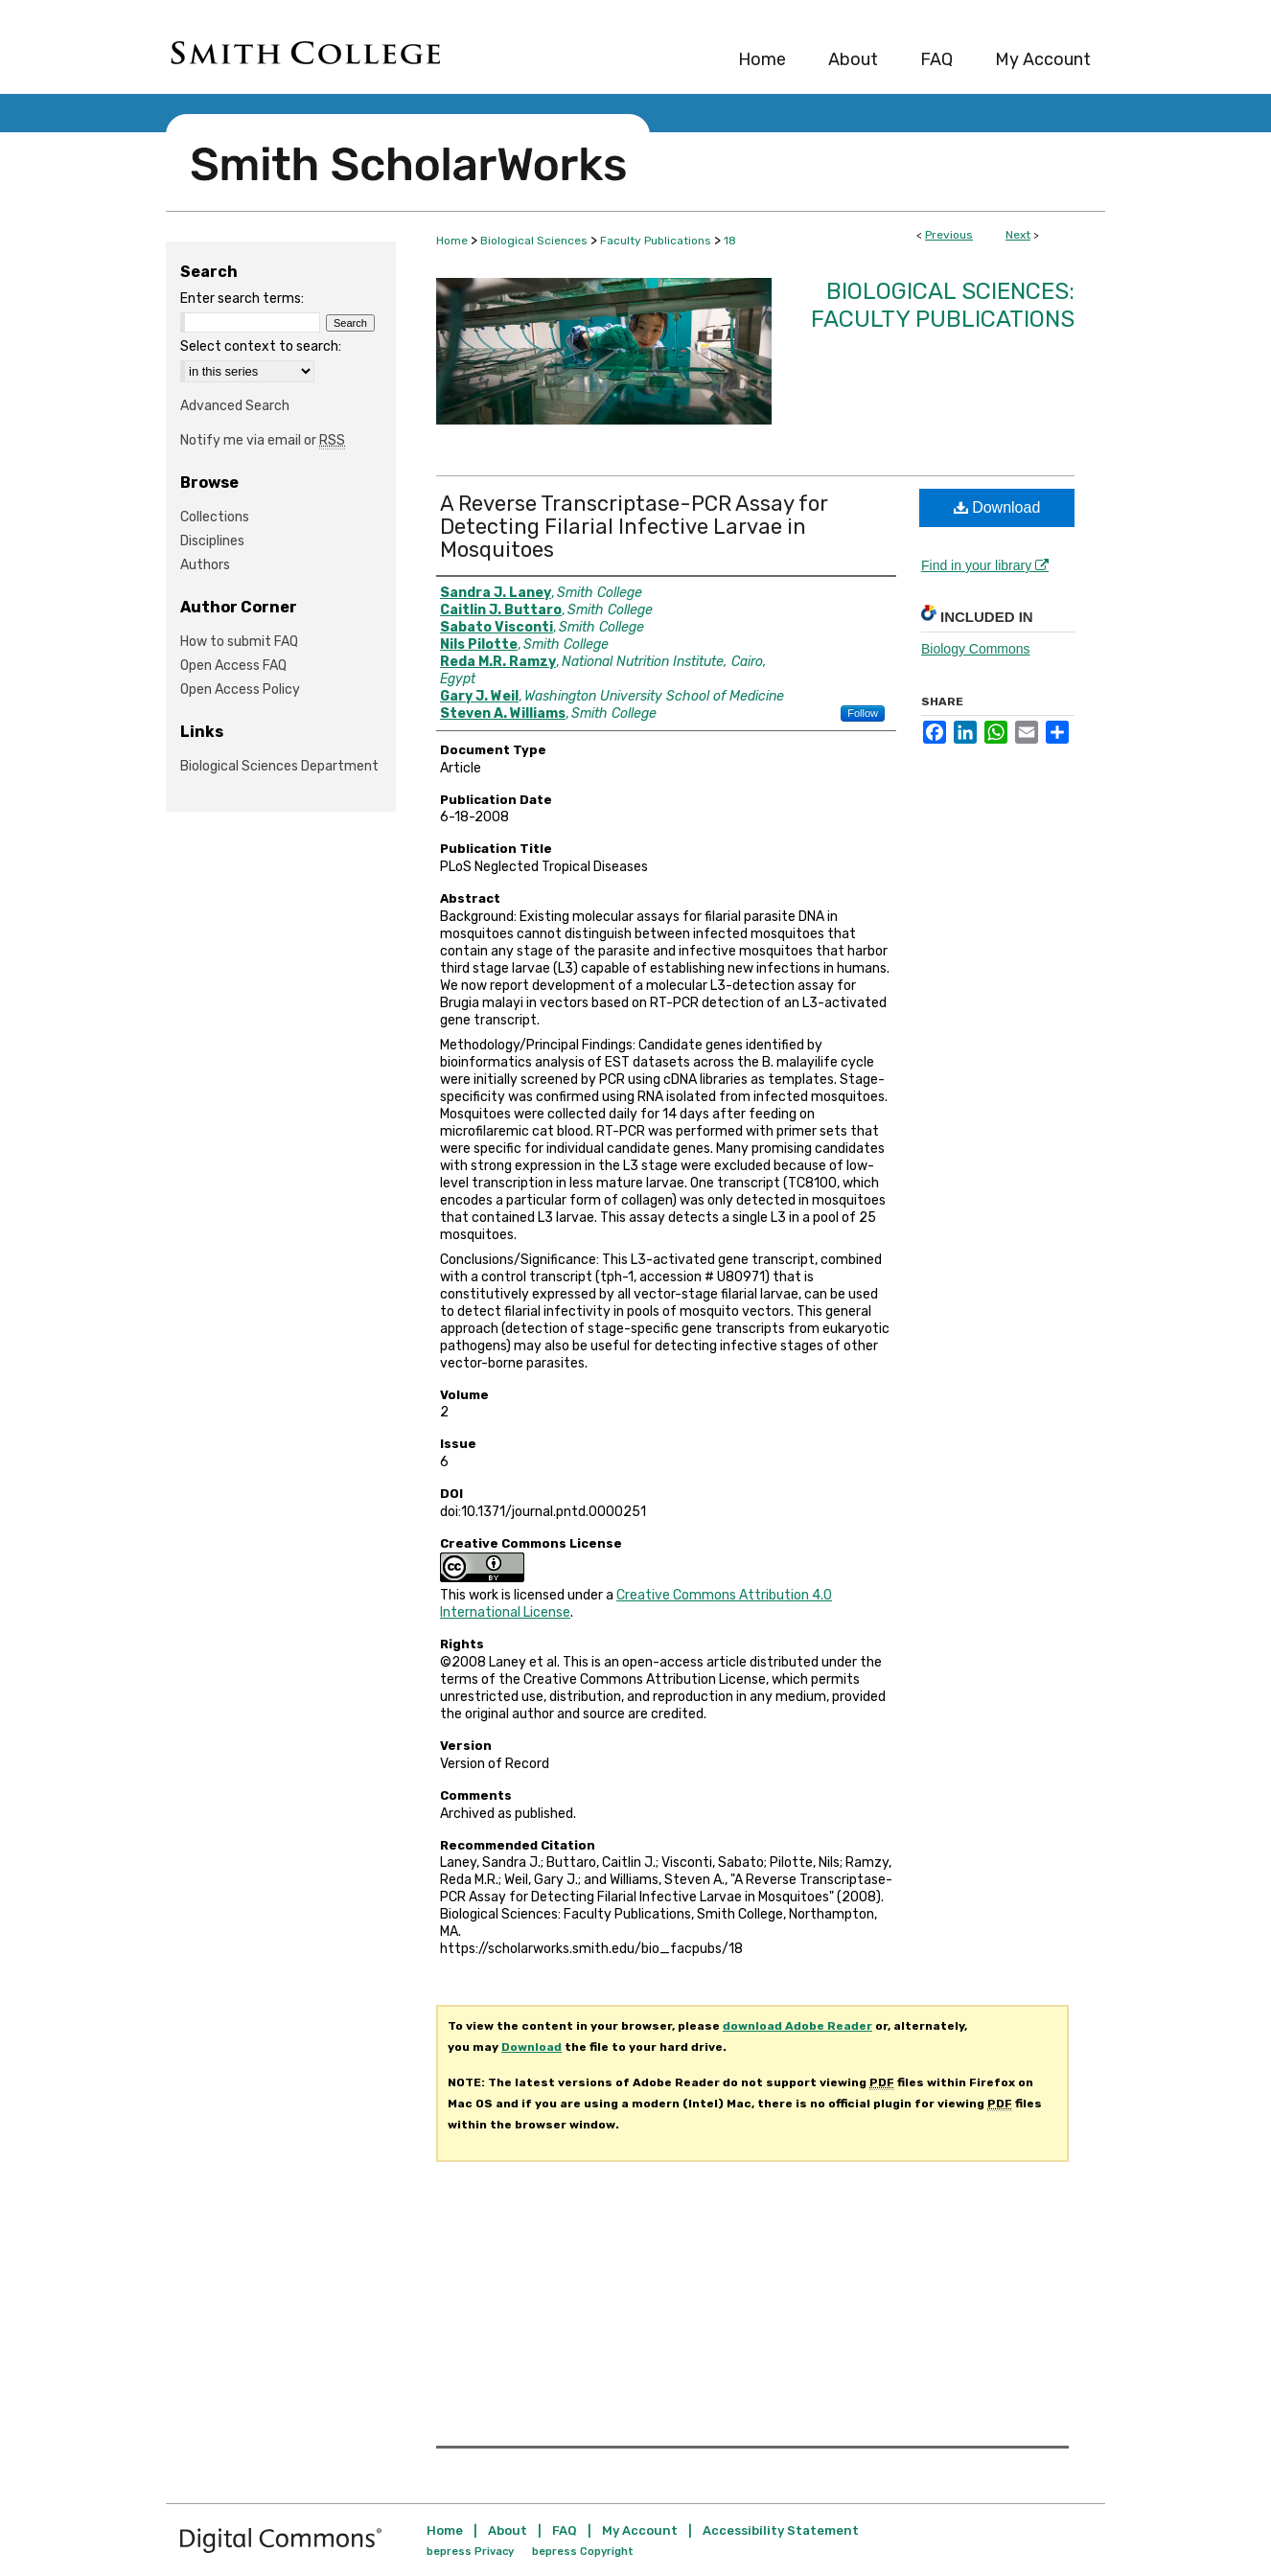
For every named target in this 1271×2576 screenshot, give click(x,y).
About (507, 2530)
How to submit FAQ (239, 641)
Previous (949, 235)
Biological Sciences (534, 240)
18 (730, 240)
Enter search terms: (242, 298)
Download (997, 507)
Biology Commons (975, 648)
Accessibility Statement (781, 2530)
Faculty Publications (655, 240)
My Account (640, 2530)
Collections (214, 517)
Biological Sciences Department (279, 766)
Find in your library (985, 565)
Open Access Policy (240, 689)
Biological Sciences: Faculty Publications (943, 305)
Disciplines (212, 541)
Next (1017, 235)
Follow (862, 713)
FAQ (564, 2530)
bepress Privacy (470, 2551)
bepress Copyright (583, 2551)
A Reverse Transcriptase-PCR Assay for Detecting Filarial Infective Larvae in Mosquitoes (634, 527)
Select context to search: (260, 346)
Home (452, 240)
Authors (205, 565)
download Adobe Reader (797, 2026)
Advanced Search (234, 406)
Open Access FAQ (233, 665)
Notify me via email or (262, 440)
